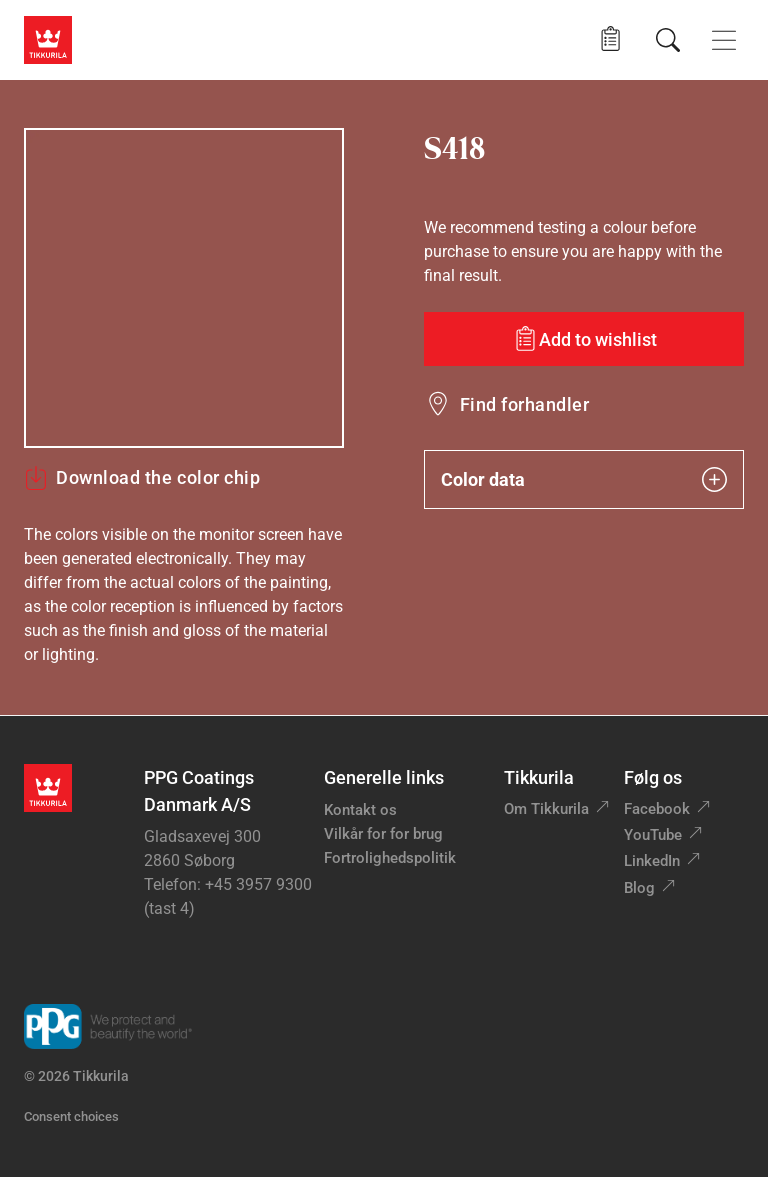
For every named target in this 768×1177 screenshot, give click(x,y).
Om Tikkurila (546, 809)
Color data (584, 479)
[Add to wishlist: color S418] (584, 339)
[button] (610, 39)
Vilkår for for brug (383, 834)
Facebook (657, 809)
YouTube (653, 835)
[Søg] (668, 40)
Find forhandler (524, 404)
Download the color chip (142, 478)
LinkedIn (652, 861)
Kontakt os (360, 810)
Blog (639, 888)
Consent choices (71, 1116)
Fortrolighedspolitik (390, 858)
